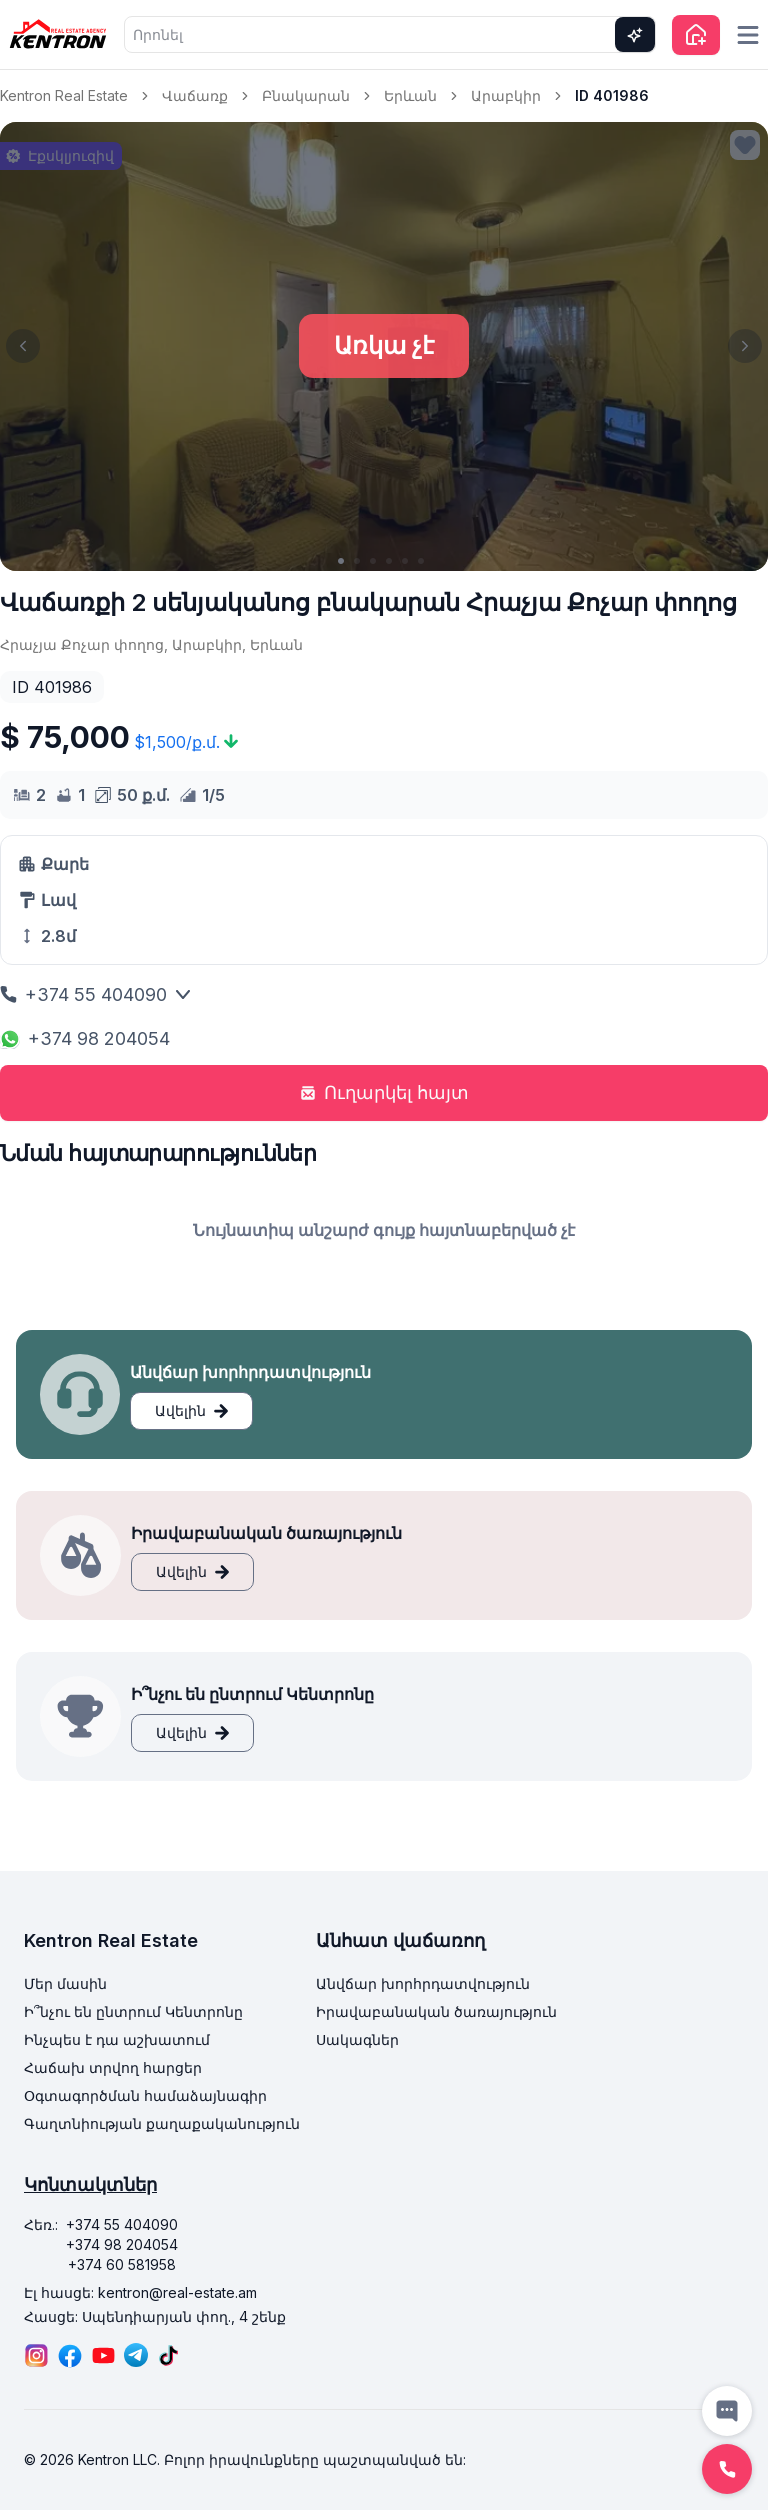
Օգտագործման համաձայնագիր (145, 2095)
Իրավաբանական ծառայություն (436, 2011)
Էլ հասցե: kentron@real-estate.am (140, 2292)
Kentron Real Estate (64, 95)
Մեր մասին (65, 1983)
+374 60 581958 (122, 2264)
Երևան (410, 95)
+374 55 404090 (95, 994)
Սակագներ (357, 2039)
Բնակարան (306, 95)
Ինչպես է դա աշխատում (117, 2039)
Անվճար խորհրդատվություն (423, 1983)
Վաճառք (195, 95)
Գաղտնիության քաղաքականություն (162, 2123)
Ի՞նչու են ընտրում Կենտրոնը (133, 2011)
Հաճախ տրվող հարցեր (113, 2067)
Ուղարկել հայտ (384, 1092)
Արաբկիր (506, 95)
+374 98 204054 (85, 1038)
